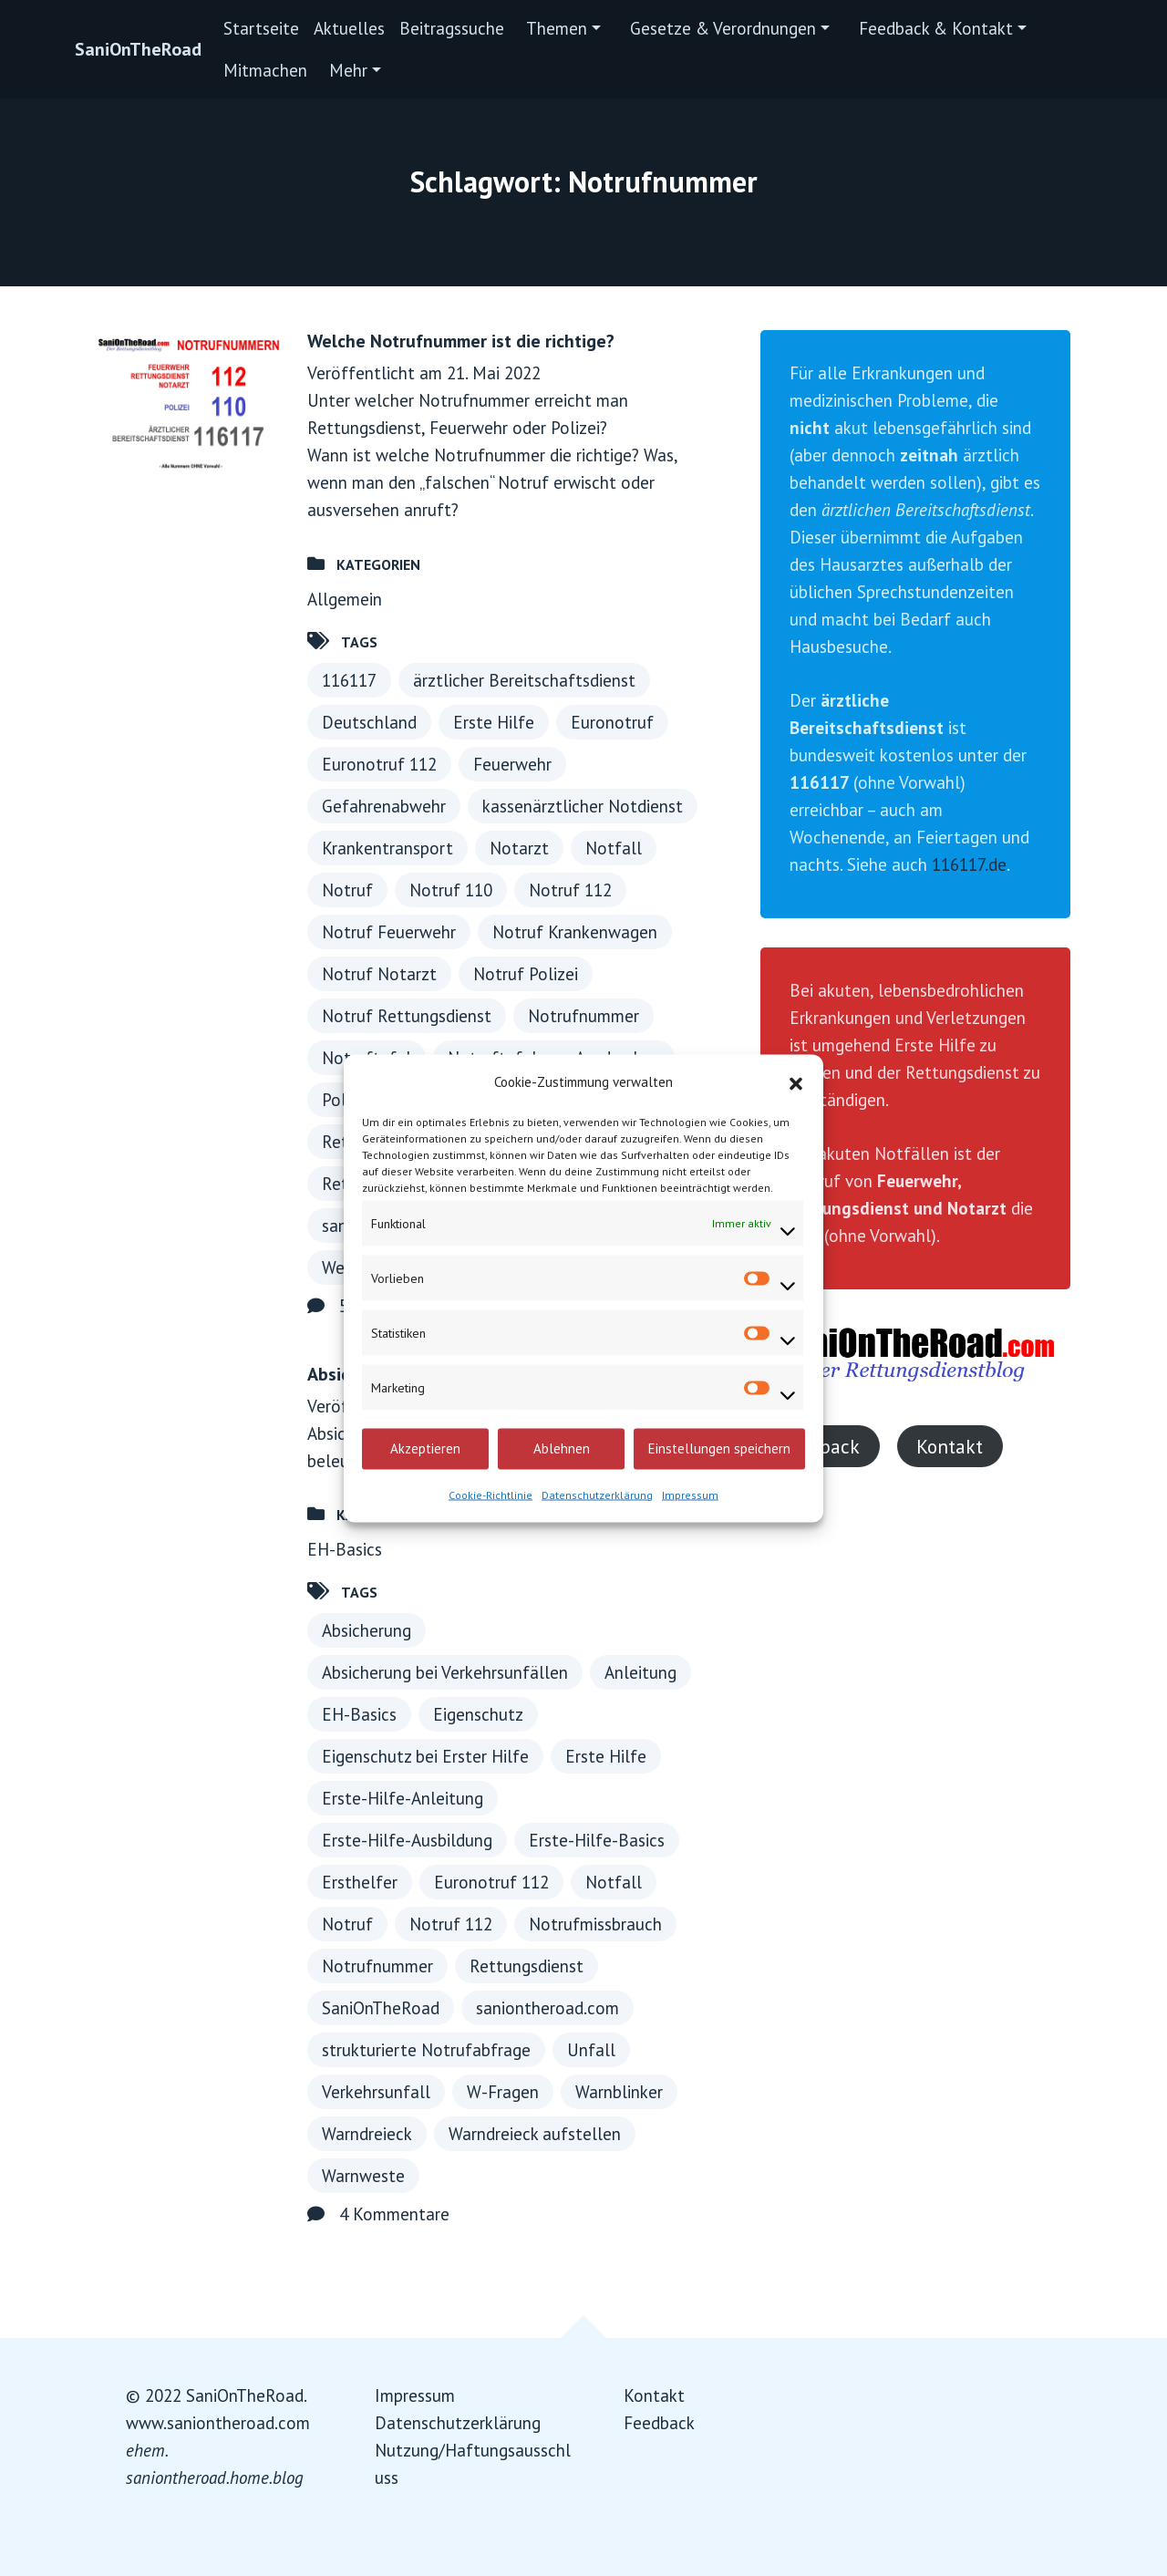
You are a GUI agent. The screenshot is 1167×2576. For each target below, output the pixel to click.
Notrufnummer (583, 1016)
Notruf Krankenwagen (574, 932)
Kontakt (949, 1446)
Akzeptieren (425, 1448)
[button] (796, 1081)
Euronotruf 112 (379, 764)
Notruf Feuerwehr (389, 932)
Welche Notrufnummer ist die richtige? (460, 341)
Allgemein (344, 599)
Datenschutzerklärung (597, 1494)
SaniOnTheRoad (138, 49)
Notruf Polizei (525, 974)
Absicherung (366, 1630)
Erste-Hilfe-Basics (597, 1840)
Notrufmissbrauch (595, 1924)
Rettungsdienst (527, 1966)
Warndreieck (367, 2134)
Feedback (659, 2423)
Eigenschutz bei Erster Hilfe (425, 1756)
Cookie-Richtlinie (490, 1494)
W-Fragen (503, 2092)
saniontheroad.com (547, 2008)
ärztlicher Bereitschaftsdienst (524, 680)
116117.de (969, 864)
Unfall (591, 2050)
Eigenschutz (478, 1714)
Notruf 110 (450, 890)
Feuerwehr (512, 764)
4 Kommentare (394, 2214)
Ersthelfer (360, 1882)
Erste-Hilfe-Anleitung (402, 1798)
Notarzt (519, 848)
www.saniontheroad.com (218, 2423)
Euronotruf (612, 722)
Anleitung (640, 1672)
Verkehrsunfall (376, 2092)
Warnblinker (619, 2092)
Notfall (613, 848)
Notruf (347, 890)
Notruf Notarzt (379, 974)
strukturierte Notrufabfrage (426, 2050)
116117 (349, 680)
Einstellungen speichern (719, 1448)
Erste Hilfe (493, 722)
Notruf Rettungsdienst (406, 1016)
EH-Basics (344, 1549)
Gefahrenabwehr (384, 806)
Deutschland (369, 722)
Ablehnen (561, 1448)
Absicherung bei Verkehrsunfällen (445, 1672)
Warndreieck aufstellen (535, 2134)
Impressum (690, 1494)
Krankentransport (387, 848)
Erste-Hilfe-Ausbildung (407, 1840)
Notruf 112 (570, 890)
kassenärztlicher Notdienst (582, 806)
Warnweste (363, 2176)
